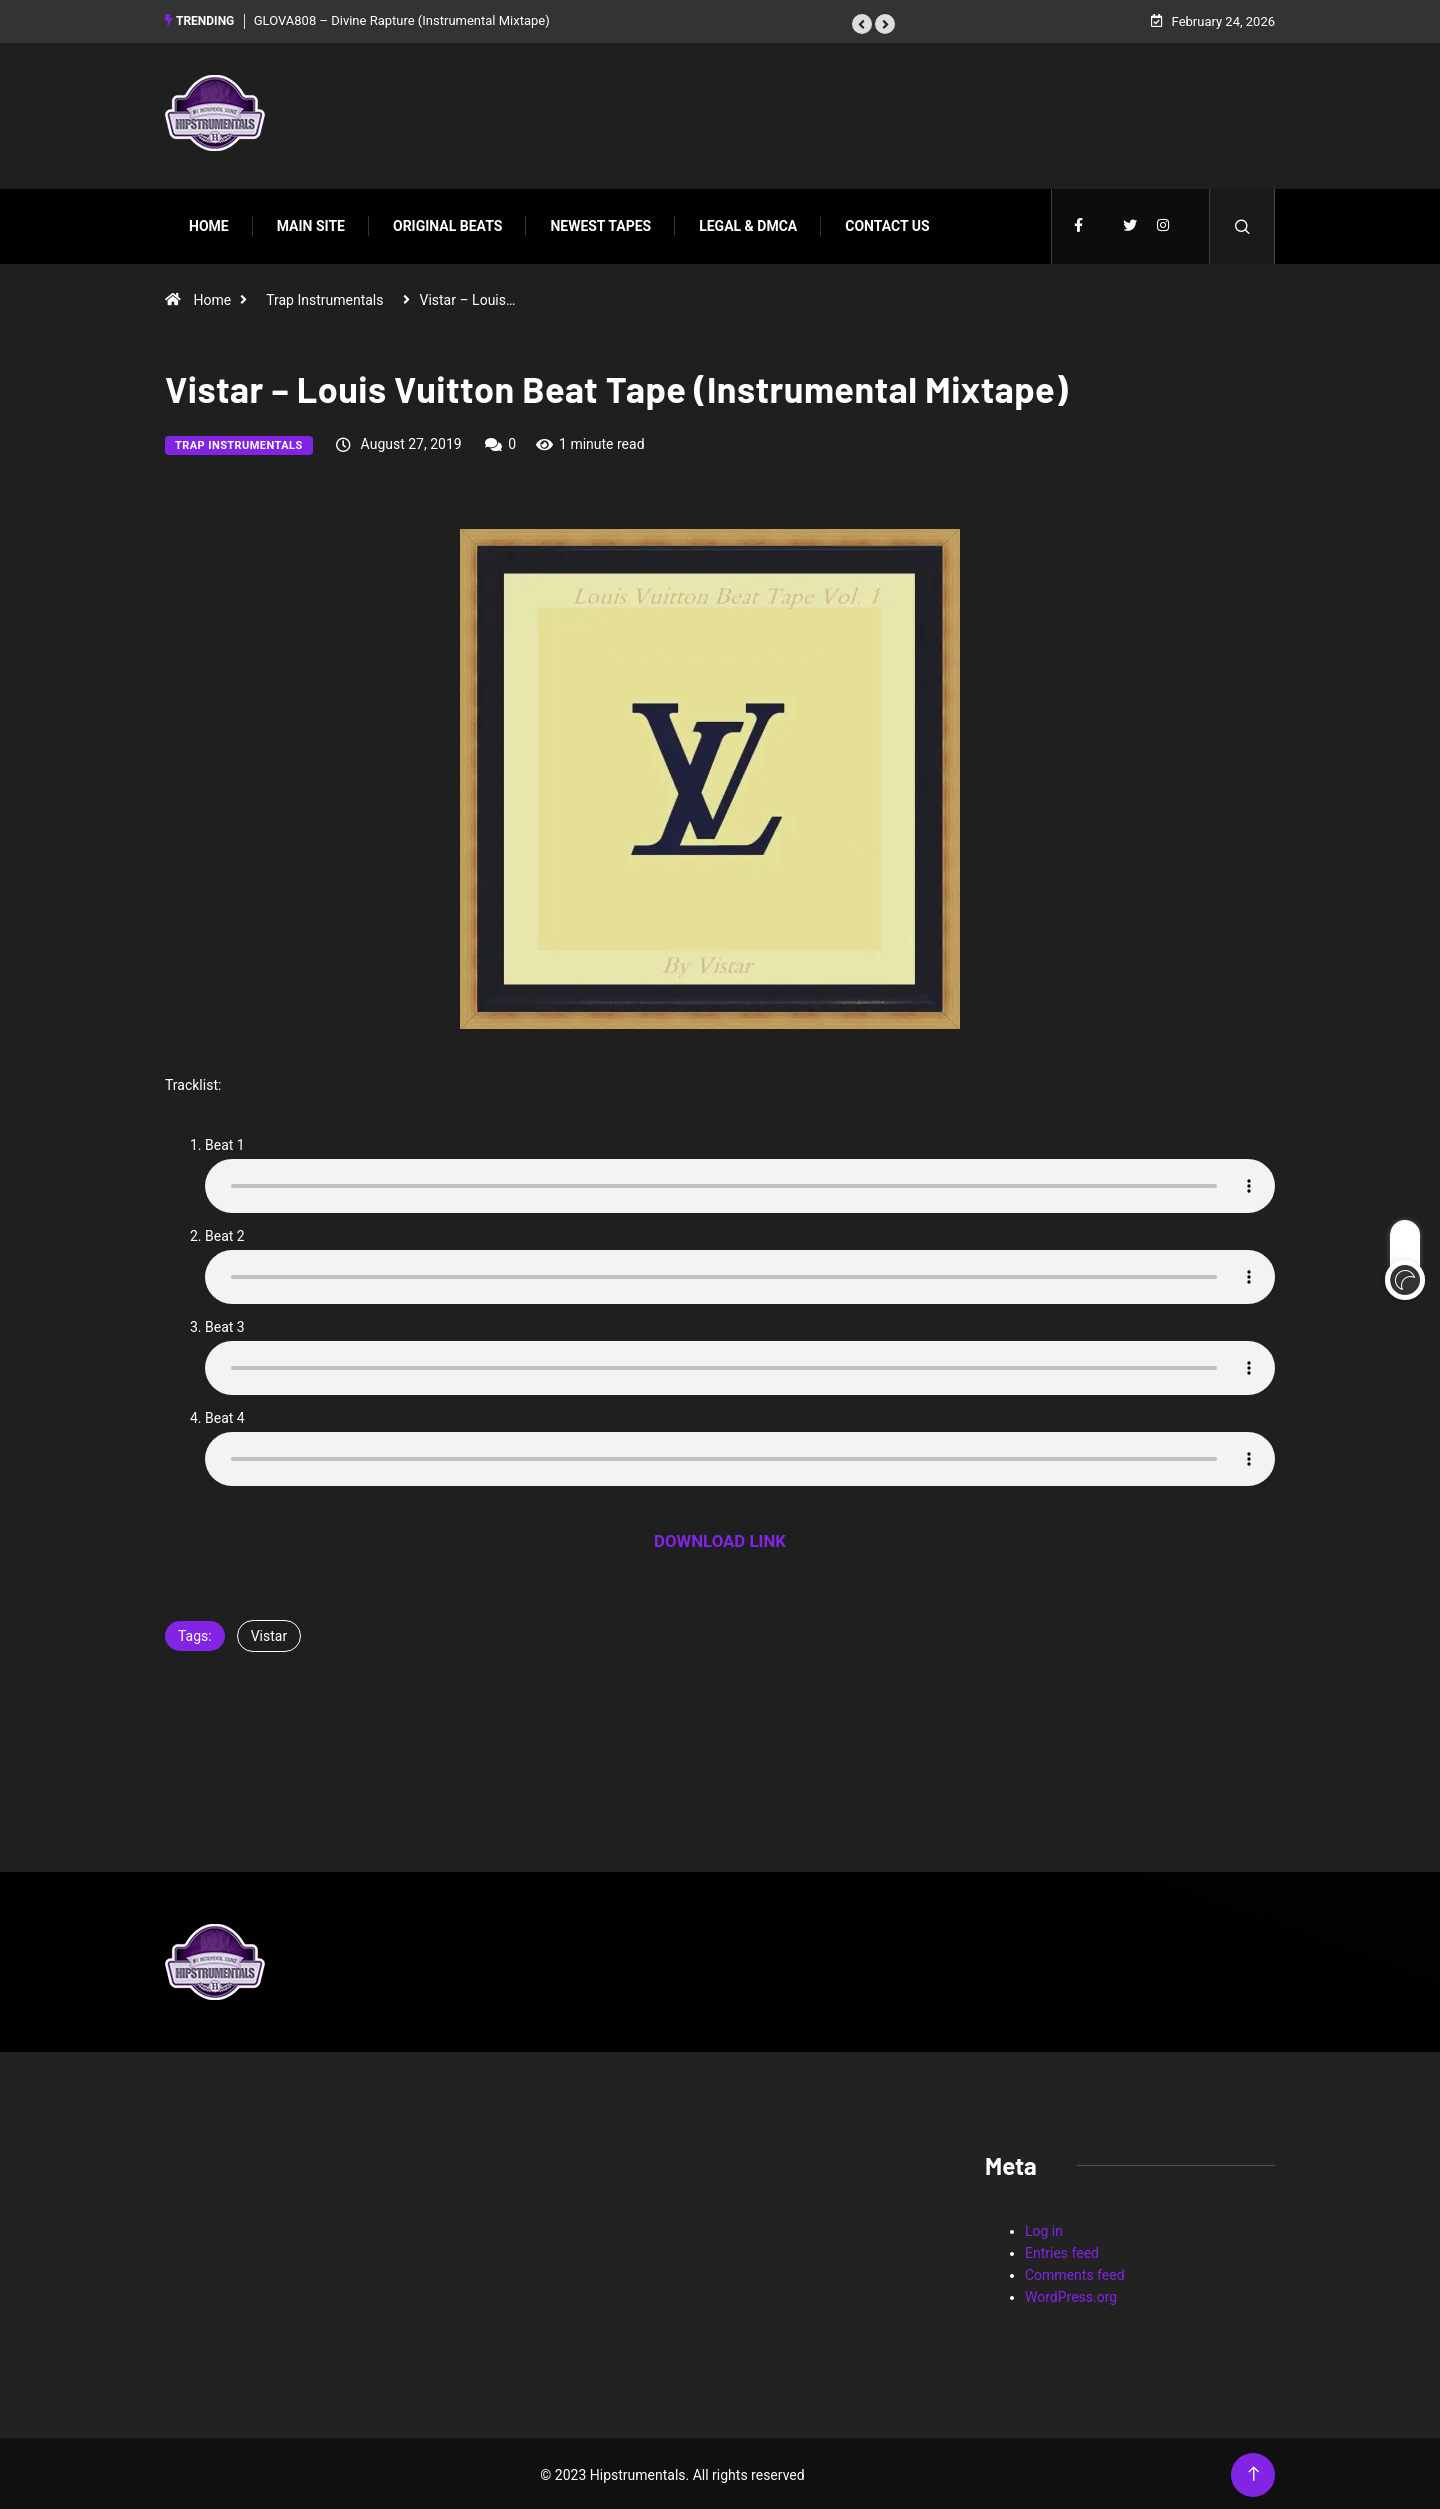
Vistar (269, 1633)
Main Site (311, 223)
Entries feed (1062, 2250)
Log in (1044, 2228)
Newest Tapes (600, 223)
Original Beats (447, 223)
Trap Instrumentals (324, 297)
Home (209, 223)
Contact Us (887, 223)
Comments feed (1075, 2272)
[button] (862, 23)
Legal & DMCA (748, 223)
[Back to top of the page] (1253, 2471)
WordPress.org (1071, 2294)
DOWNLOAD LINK (720, 1538)
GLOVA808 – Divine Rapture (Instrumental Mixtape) (402, 19)
